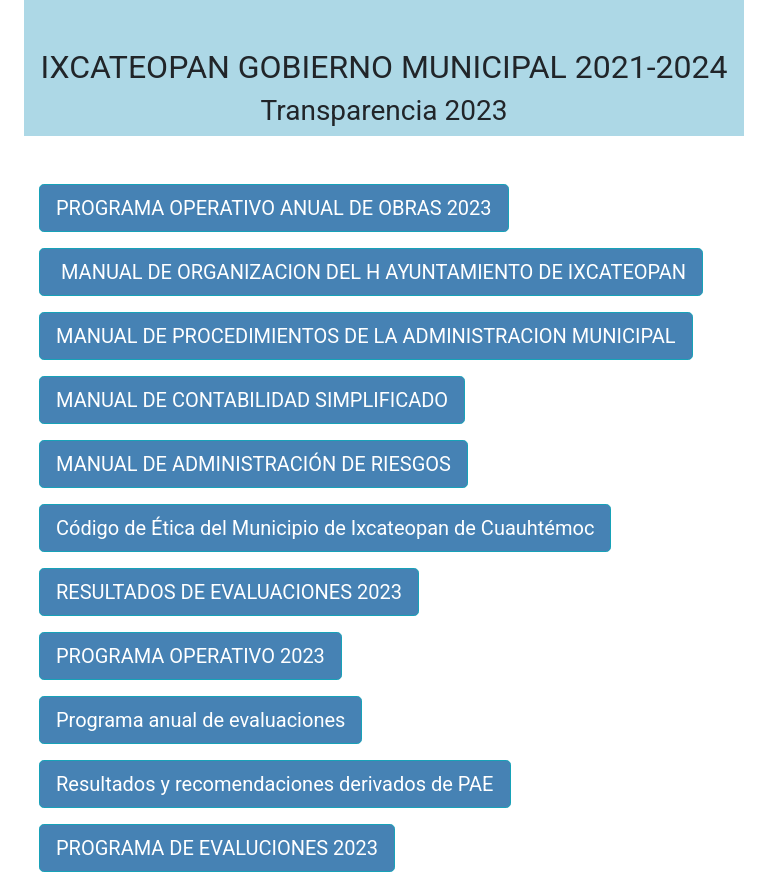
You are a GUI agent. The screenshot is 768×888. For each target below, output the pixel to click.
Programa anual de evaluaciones (200, 720)
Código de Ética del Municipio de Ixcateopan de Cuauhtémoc (325, 528)
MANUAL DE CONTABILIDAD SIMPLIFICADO (252, 400)
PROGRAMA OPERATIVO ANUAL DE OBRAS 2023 (274, 208)
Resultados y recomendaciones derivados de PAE (275, 784)
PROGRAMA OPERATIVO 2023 (190, 656)
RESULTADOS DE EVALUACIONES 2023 (229, 592)
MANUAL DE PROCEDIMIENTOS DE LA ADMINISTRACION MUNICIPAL (366, 336)
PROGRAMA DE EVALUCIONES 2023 (217, 848)
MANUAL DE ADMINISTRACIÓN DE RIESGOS (253, 464)
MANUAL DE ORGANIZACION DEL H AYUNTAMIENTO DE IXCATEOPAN (371, 272)
